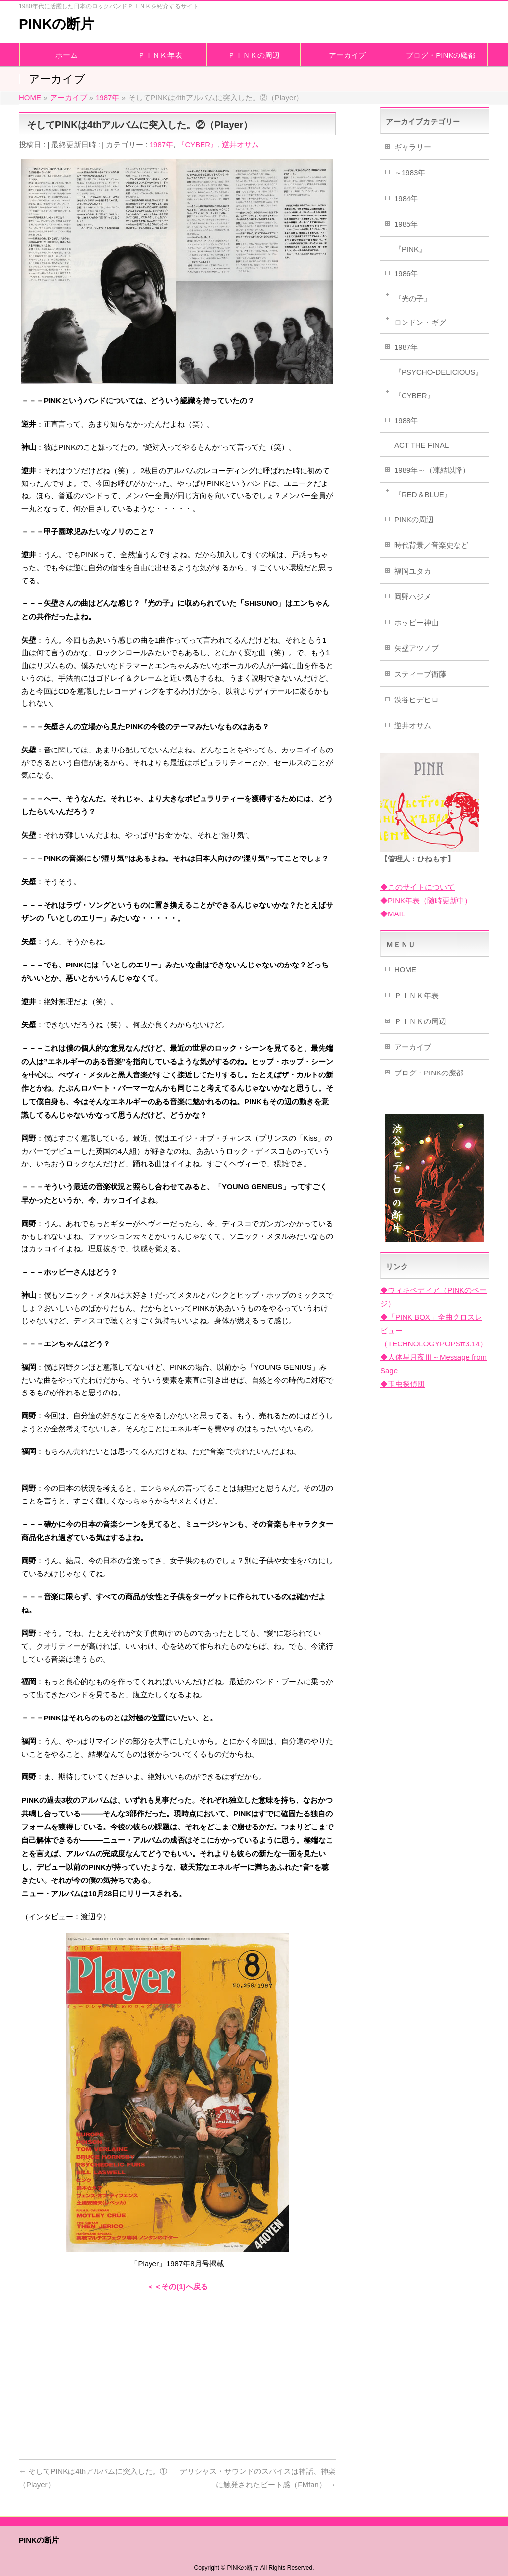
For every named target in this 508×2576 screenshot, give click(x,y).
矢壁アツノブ (416, 648)
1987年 (161, 144)
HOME (405, 970)
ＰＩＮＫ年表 (416, 995)
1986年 (406, 273)
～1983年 (409, 172)
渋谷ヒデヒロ (416, 700)
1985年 (406, 224)
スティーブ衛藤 (420, 674)
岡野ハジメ (412, 596)
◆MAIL (392, 914)
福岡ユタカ (412, 571)
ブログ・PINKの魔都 (428, 1073)
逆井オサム (240, 144)
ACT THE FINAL (421, 445)
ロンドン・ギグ (420, 322)
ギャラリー (412, 147)
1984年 (406, 198)
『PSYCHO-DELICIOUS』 (438, 372)
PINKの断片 (56, 24)
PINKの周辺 (414, 519)
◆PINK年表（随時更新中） (426, 900)
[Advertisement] (177, 2372)
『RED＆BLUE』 (423, 494)
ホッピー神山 (416, 622)
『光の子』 (412, 298)
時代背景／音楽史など (431, 545)
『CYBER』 (197, 144)
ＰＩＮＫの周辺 (420, 1021)
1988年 (406, 420)
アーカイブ (412, 1047)
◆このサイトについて (417, 887)
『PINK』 (410, 249)
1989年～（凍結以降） (432, 470)
